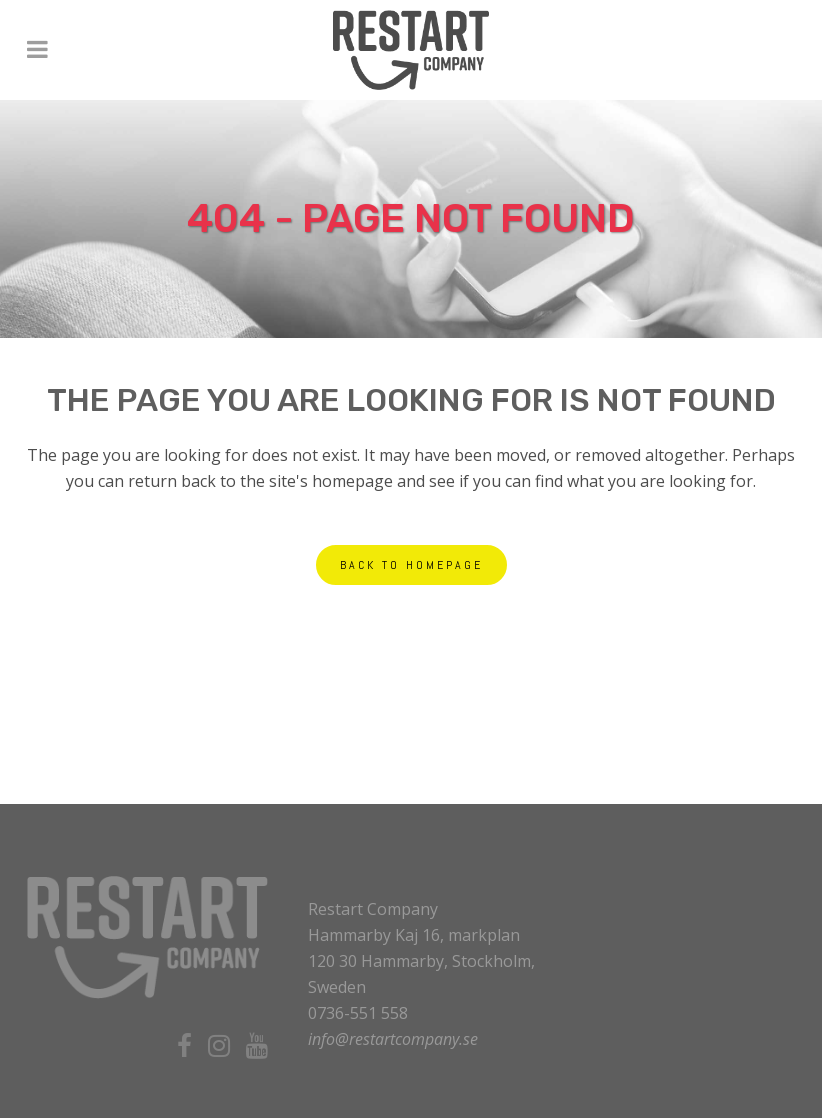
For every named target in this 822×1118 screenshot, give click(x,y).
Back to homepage (411, 565)
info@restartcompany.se (393, 1039)
